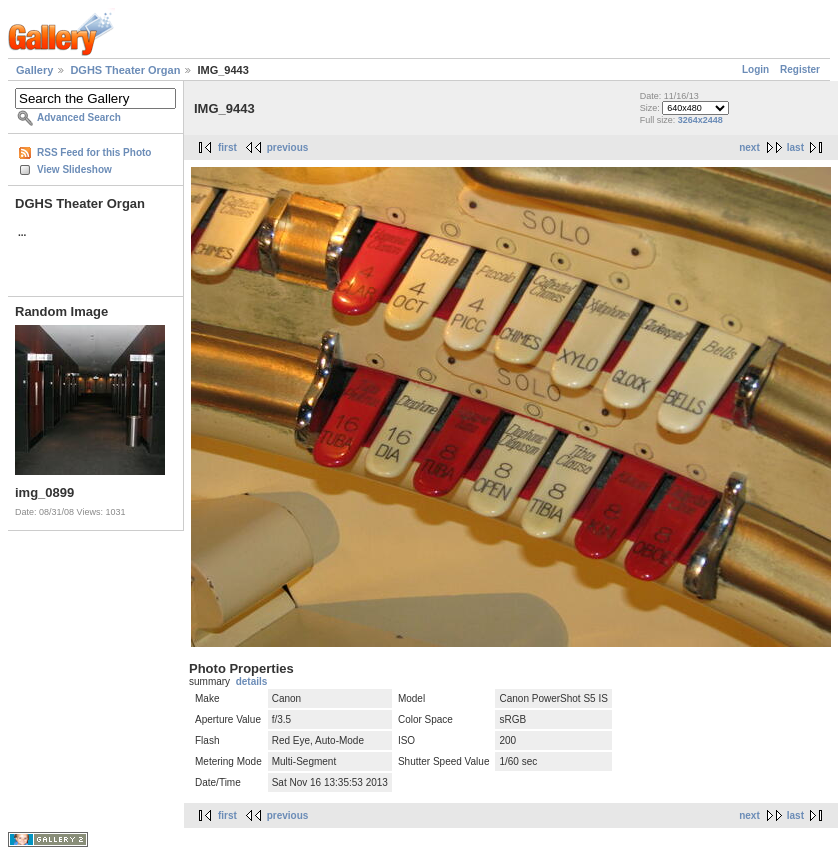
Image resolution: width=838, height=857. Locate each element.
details (252, 681)
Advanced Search (79, 117)
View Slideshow (74, 169)
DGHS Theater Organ (125, 70)
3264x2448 (700, 120)
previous (288, 147)
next (749, 147)
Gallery (34, 70)
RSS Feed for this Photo (94, 152)
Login (755, 69)
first (227, 147)
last (795, 147)
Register (800, 69)
